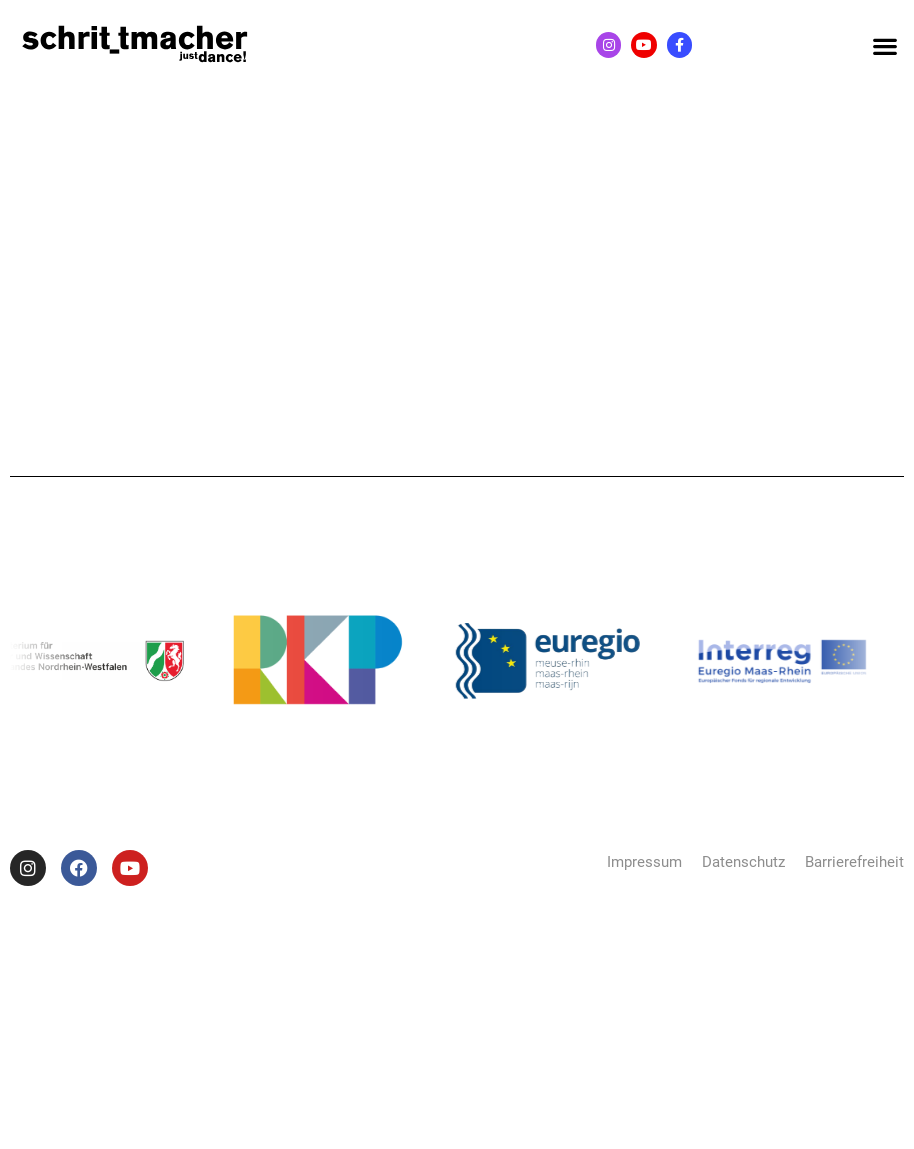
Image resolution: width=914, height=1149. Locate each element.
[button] (884, 45)
